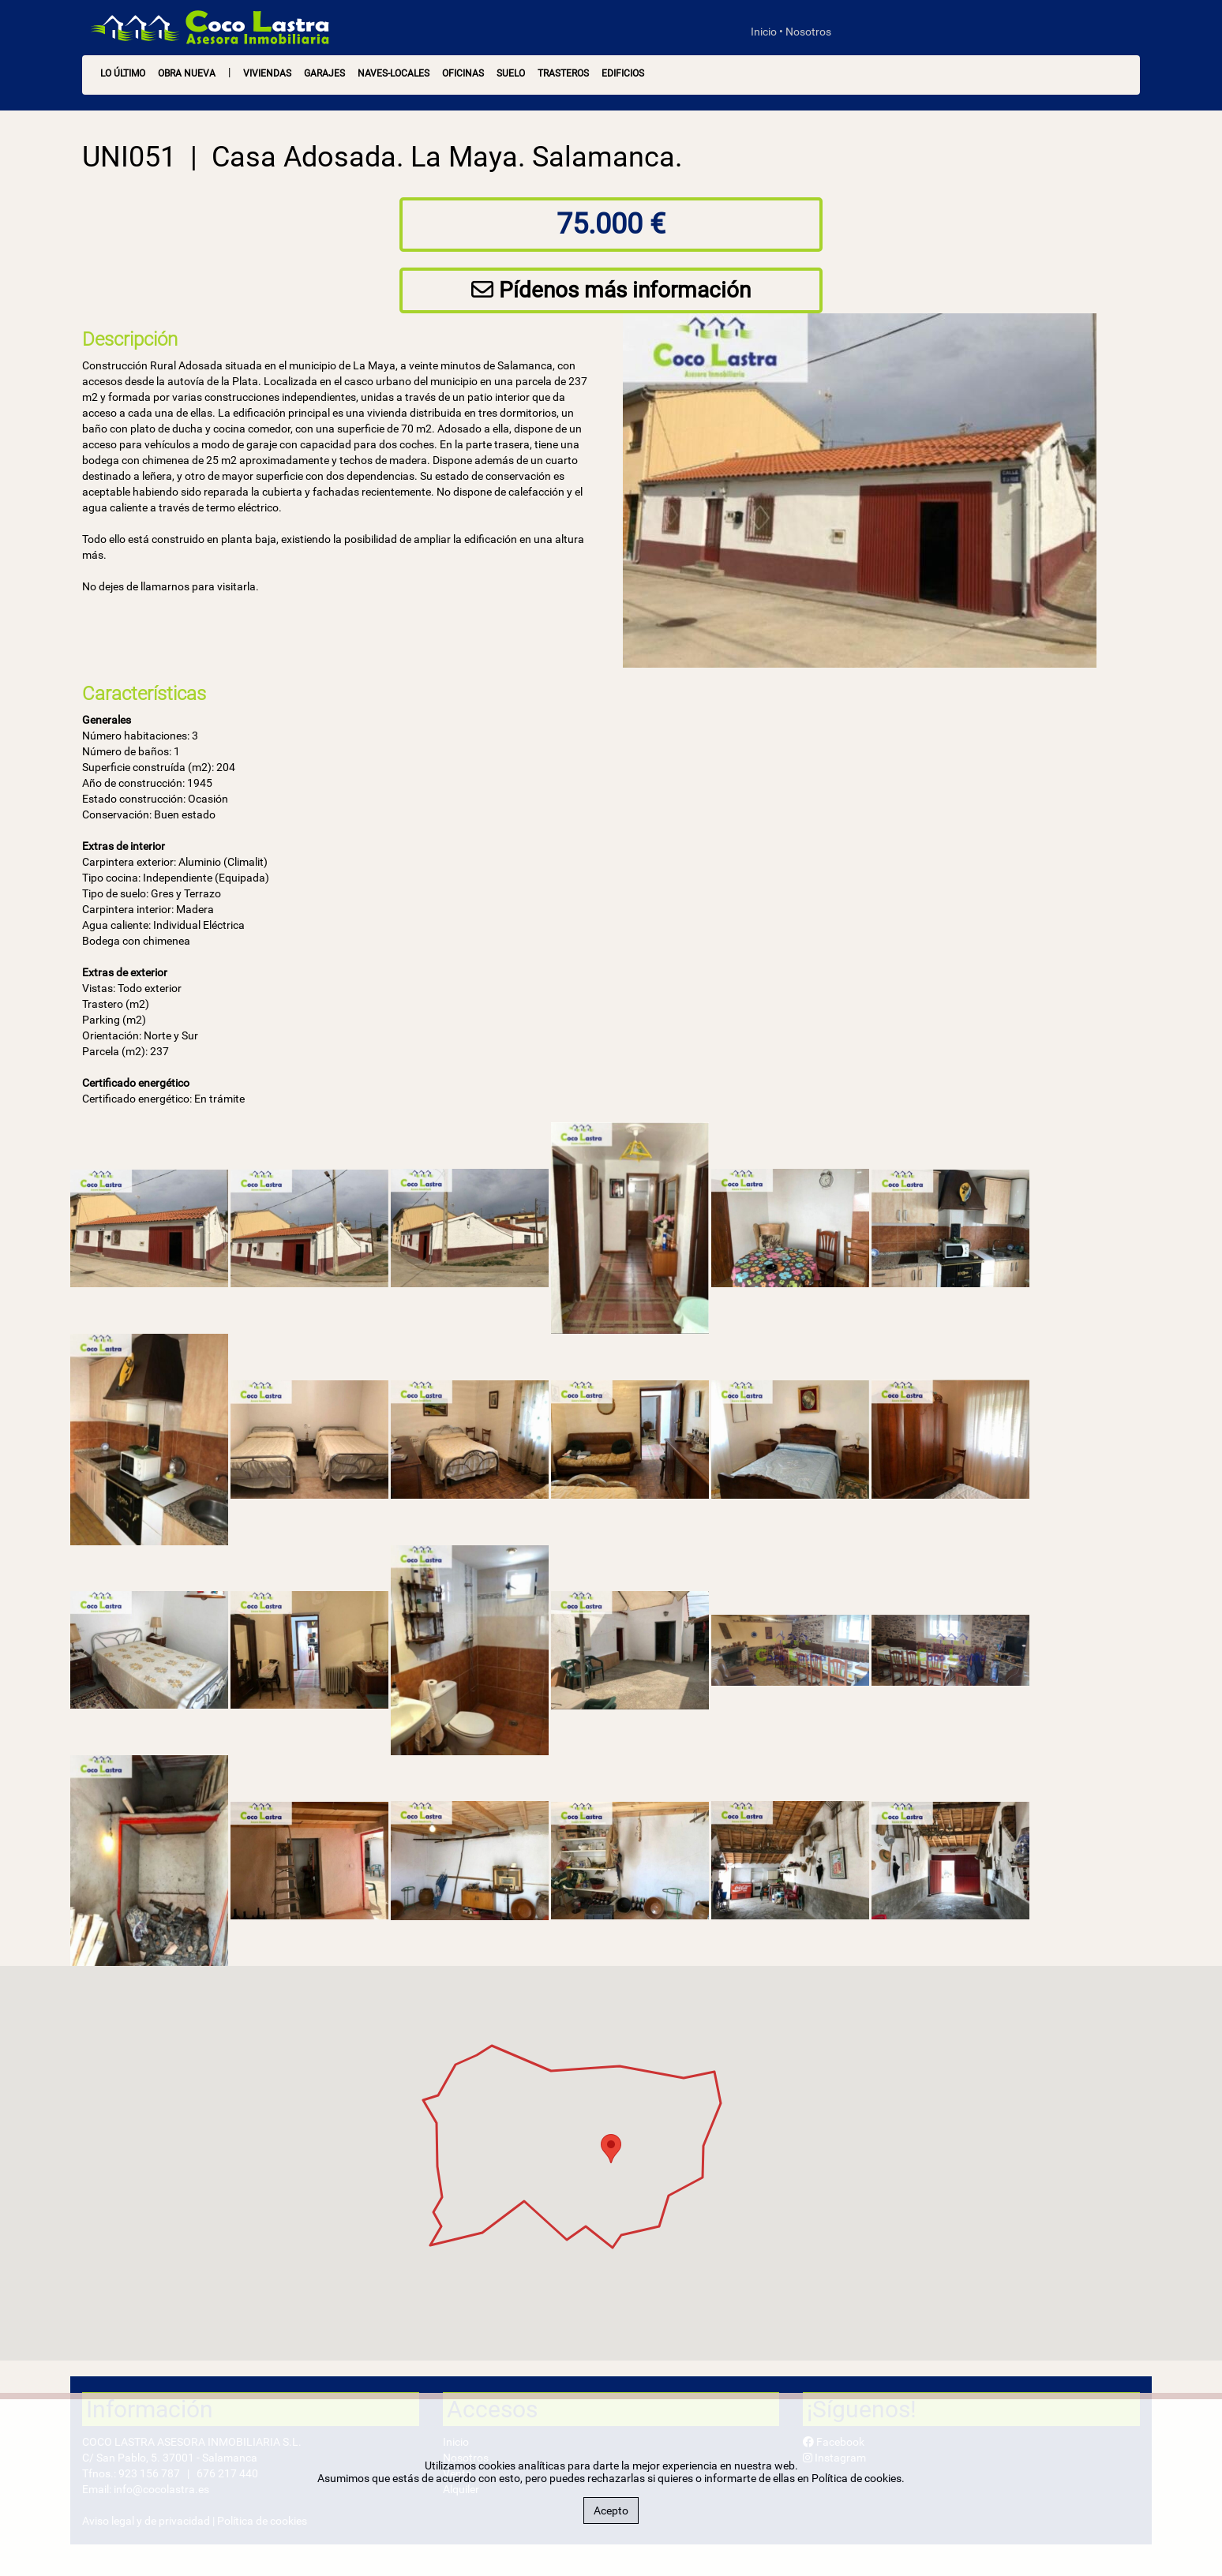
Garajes (324, 73)
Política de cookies (857, 2478)
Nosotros (808, 31)
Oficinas (463, 73)
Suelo (511, 73)
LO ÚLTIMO (122, 73)
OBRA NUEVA (187, 73)
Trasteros (563, 73)
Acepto (611, 2510)
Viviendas (267, 73)
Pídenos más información (611, 290)
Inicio (764, 31)
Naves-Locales (393, 73)
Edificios (623, 73)
